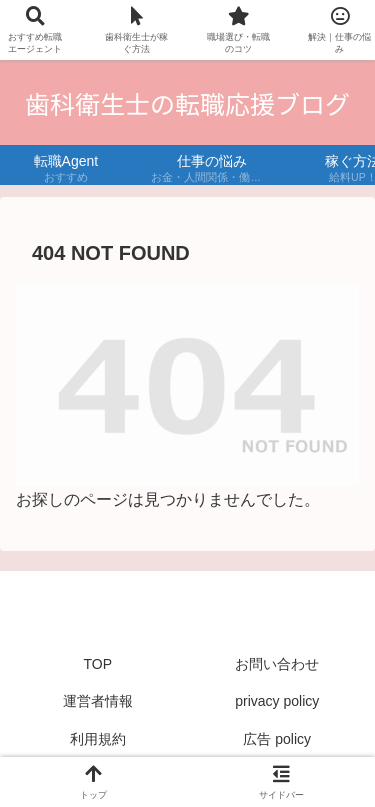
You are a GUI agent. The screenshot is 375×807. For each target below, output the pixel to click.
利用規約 (98, 739)
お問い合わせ (277, 664)
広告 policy (277, 739)
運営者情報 (98, 701)
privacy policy (277, 701)
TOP (97, 664)
